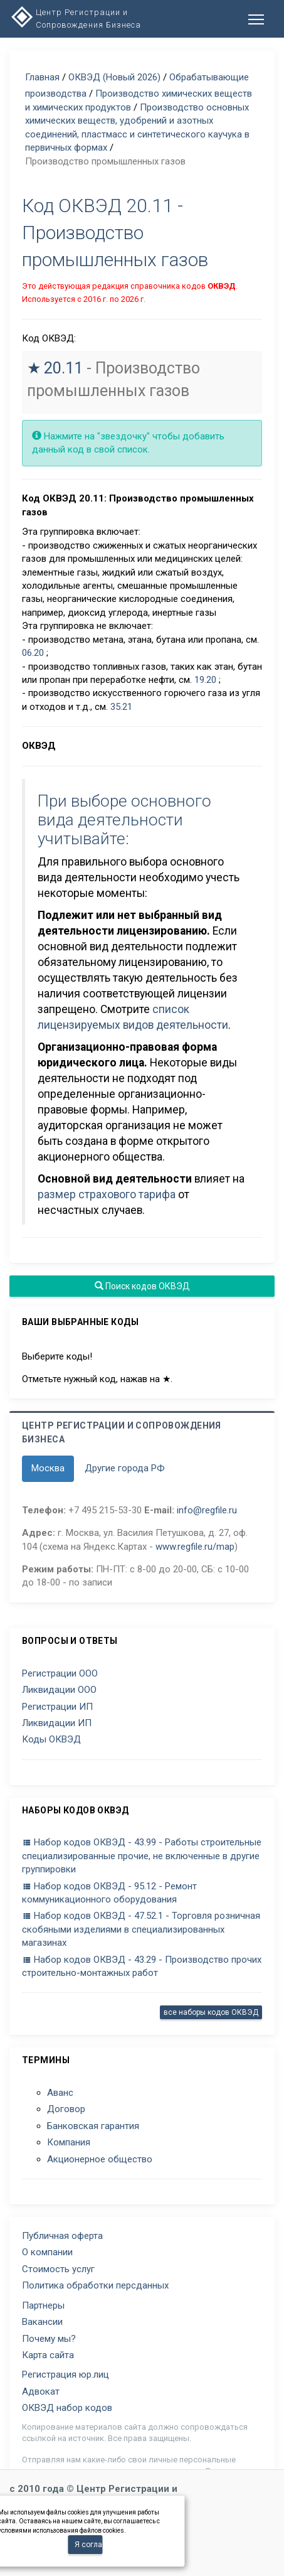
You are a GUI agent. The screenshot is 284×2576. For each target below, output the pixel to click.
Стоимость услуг (58, 2269)
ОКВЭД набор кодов (67, 2407)
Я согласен (88, 2544)
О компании (47, 2252)
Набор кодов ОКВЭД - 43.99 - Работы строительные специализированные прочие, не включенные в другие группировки (141, 1856)
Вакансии (42, 2321)
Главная (42, 77)
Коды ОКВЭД (51, 1739)
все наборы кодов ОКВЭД (211, 2012)
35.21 (121, 706)
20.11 (63, 368)
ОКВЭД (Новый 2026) (114, 77)
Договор (66, 2109)
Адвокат (41, 2391)
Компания (68, 2142)
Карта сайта (48, 2355)
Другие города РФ (125, 1468)
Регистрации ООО (60, 1673)
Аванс (60, 2092)
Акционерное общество (99, 2159)
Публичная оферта (62, 2235)
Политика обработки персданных (95, 2285)
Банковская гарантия (93, 2126)
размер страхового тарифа (107, 1194)
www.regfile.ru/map (194, 1546)
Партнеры (43, 2305)
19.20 (205, 679)
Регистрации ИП (57, 1706)
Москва (48, 1468)
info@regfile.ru (207, 1510)
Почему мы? (49, 2338)
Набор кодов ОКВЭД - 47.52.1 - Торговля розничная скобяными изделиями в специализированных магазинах (141, 1929)
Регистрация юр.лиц (65, 2374)
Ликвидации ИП (57, 1723)
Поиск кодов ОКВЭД (142, 1286)
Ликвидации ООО (59, 1689)
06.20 (33, 652)
